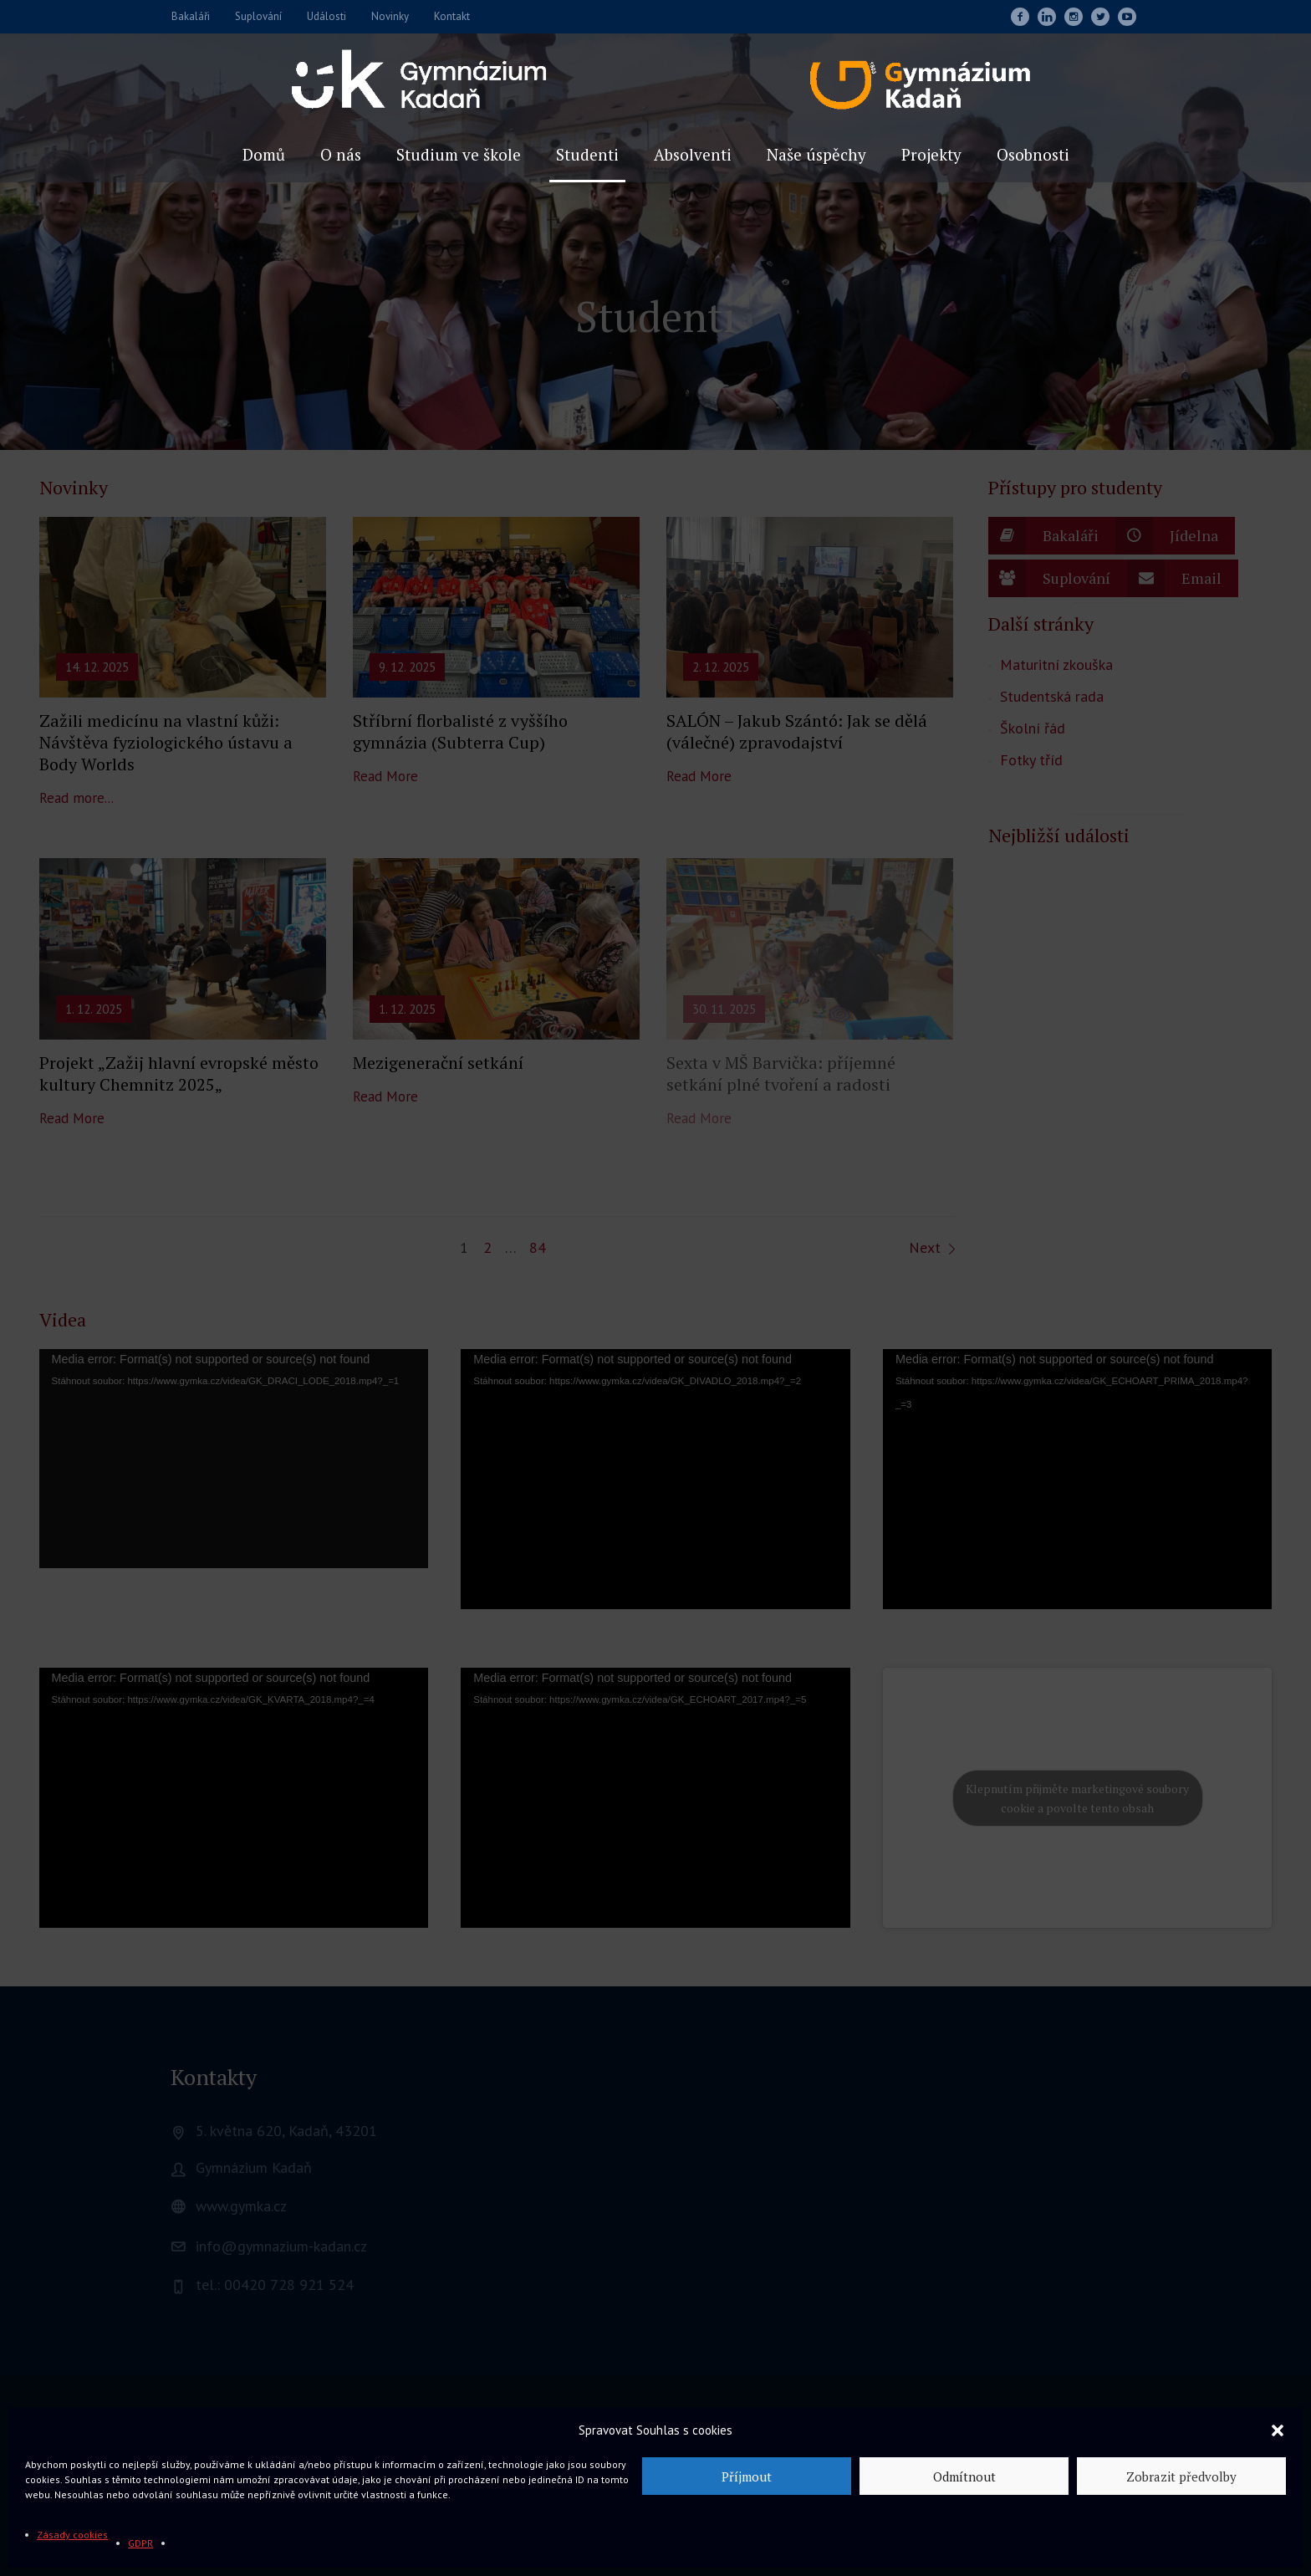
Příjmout (747, 2476)
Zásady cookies (72, 2534)
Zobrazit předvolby (1181, 2476)
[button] (1277, 2430)
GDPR (140, 2543)
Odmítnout (964, 2476)
